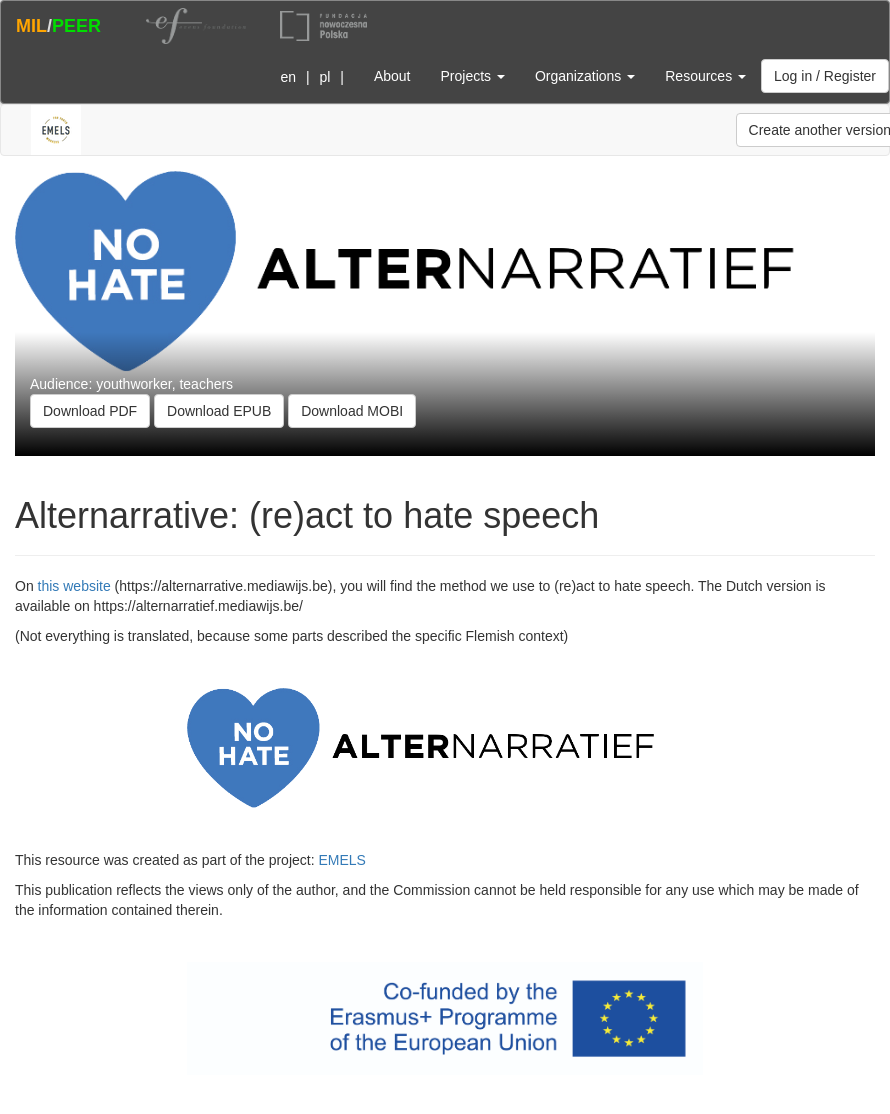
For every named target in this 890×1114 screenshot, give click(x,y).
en (288, 77)
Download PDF (90, 411)
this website (74, 586)
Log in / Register (825, 76)
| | (308, 77)
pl (324, 77)
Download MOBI (352, 411)
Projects (472, 76)
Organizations (585, 76)
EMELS (341, 860)
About (392, 76)
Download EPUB (219, 411)
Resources (705, 76)
